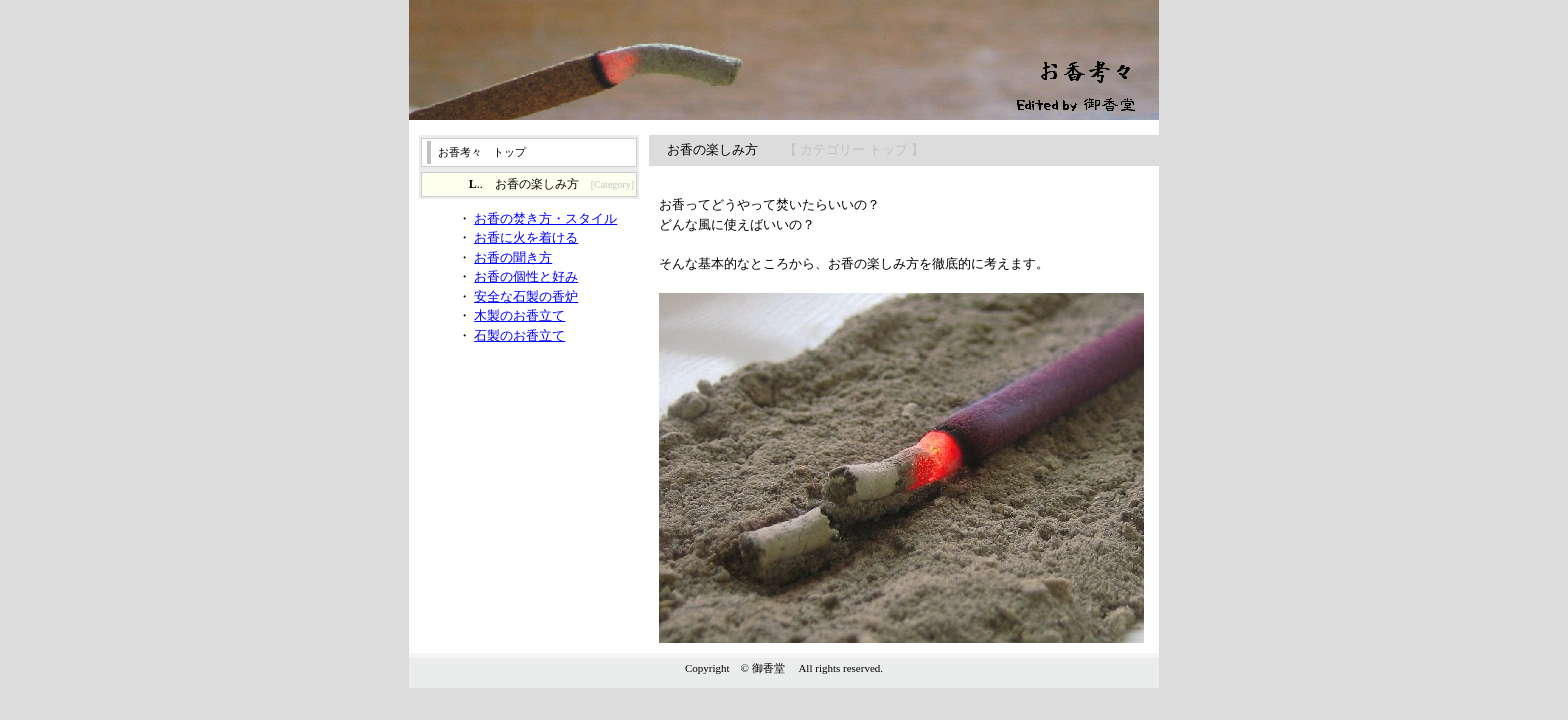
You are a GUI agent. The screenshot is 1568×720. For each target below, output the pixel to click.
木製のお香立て (519, 315)
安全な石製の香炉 (526, 296)
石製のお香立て (519, 335)
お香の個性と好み (526, 276)
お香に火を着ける (526, 237)
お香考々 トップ (482, 152)
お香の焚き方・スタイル (545, 218)
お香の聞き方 (513, 257)
